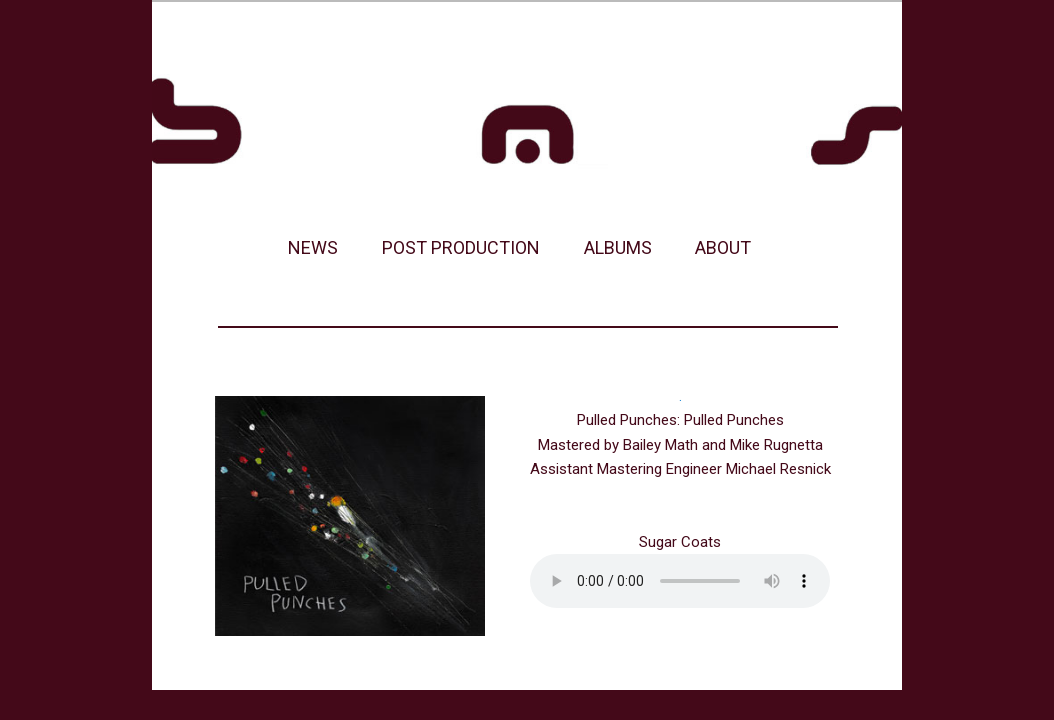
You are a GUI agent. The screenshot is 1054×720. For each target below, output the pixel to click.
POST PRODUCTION (461, 247)
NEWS (313, 247)
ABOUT (723, 247)
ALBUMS (618, 247)
